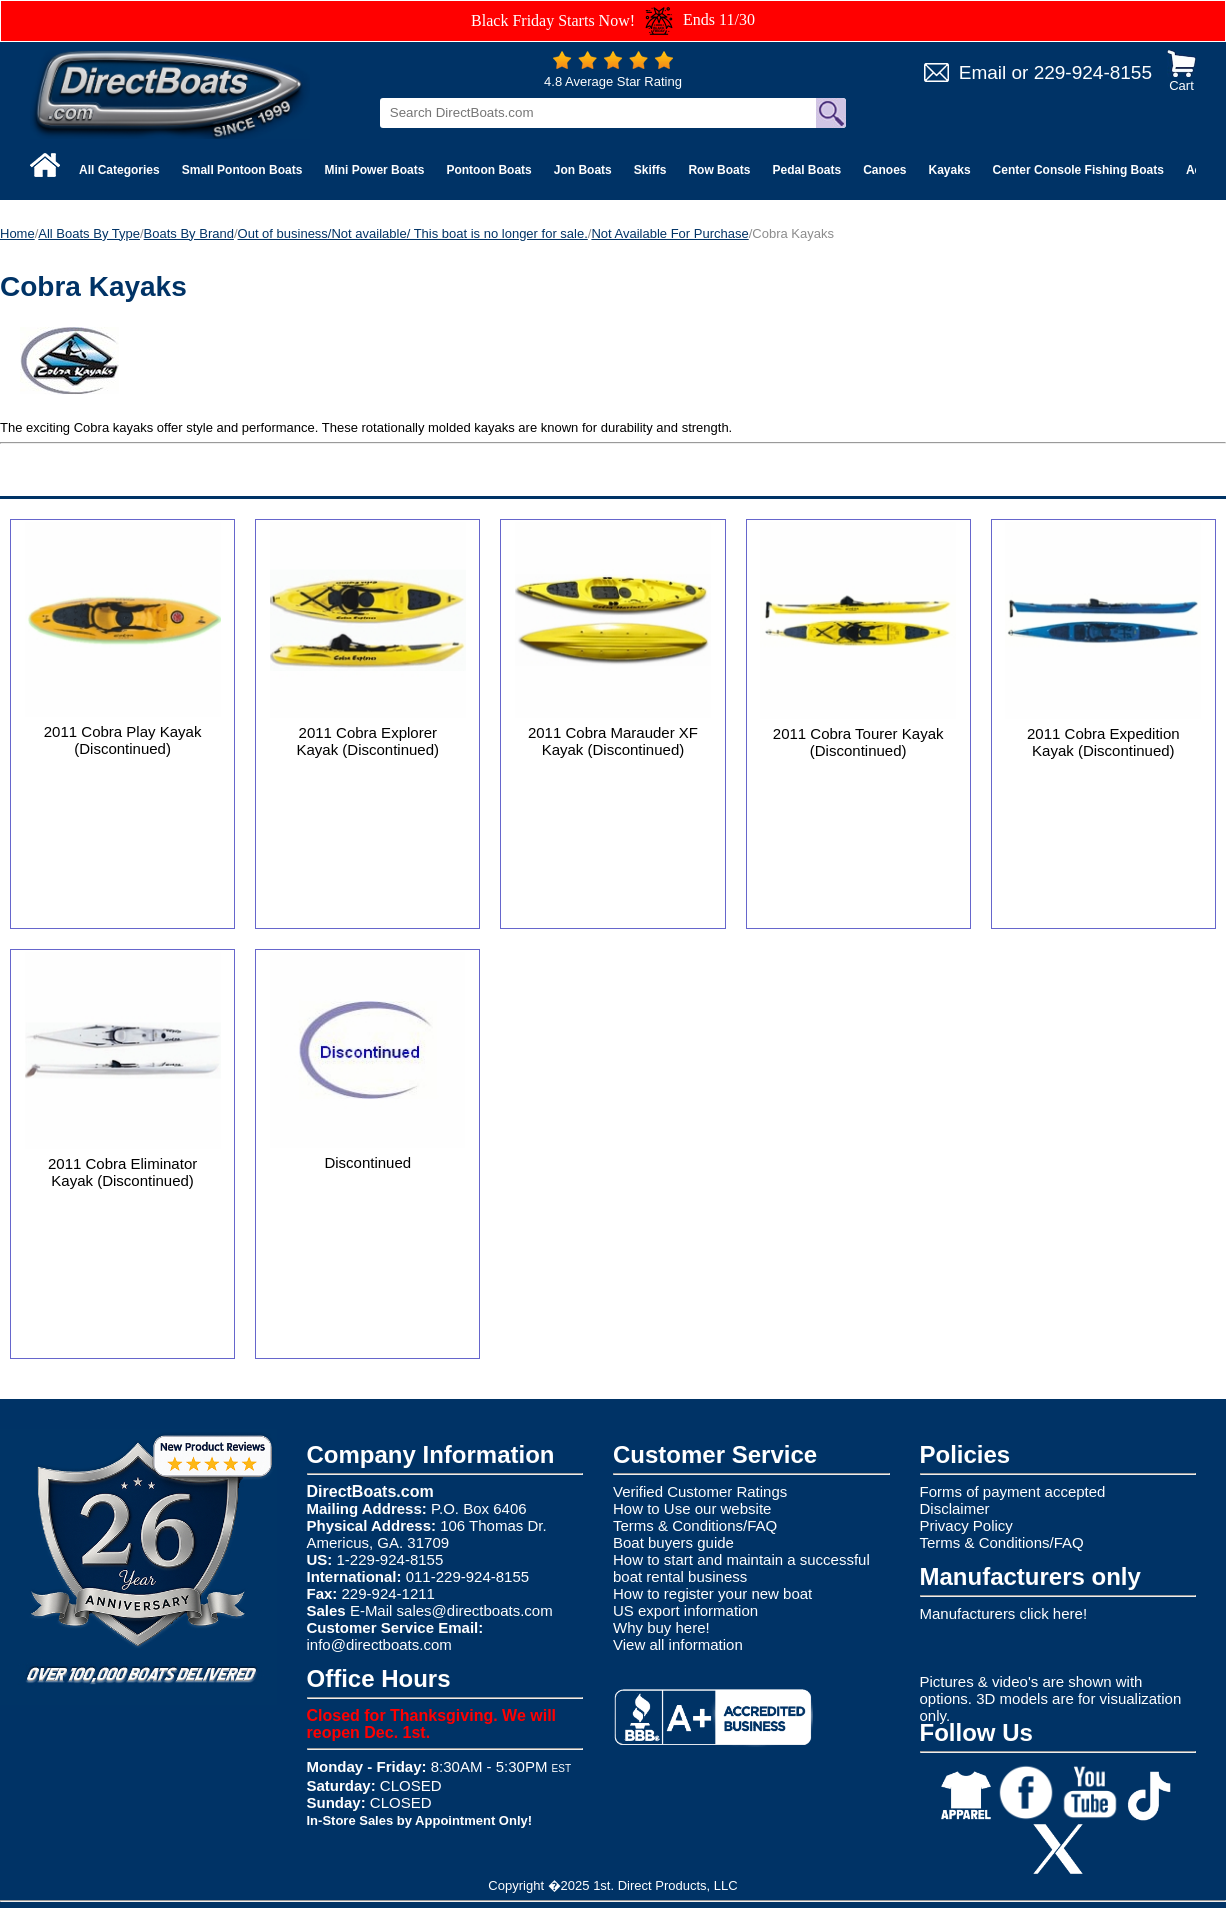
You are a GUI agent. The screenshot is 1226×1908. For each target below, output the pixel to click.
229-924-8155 (1093, 72)
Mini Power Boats (374, 170)
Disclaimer (955, 1508)
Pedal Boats (806, 170)
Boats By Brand (189, 233)
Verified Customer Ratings (700, 1491)
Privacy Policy (966, 1525)
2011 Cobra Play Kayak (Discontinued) (123, 740)
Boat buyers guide (673, 1542)
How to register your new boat (712, 1593)
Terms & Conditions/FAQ (695, 1525)
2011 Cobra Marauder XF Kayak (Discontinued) (613, 741)
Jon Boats (583, 170)
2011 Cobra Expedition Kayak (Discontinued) (1103, 742)
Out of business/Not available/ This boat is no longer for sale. (413, 233)
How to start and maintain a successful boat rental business (741, 1568)
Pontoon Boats (488, 170)
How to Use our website (692, 1508)
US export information (685, 1610)
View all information (678, 1644)
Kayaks (950, 170)
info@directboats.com (379, 1644)
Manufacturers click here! (1004, 1613)
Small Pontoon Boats (242, 170)
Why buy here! (661, 1627)
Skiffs (650, 170)
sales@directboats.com (475, 1610)
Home (17, 233)
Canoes (884, 170)
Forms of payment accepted (1013, 1491)
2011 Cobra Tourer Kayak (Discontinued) (858, 742)
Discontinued (367, 1162)
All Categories (119, 170)
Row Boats (719, 170)
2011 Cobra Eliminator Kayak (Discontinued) (122, 1172)
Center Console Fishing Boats (1078, 170)
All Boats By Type (89, 233)
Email (983, 72)
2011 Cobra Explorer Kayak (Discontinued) (367, 741)
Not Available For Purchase (669, 233)
